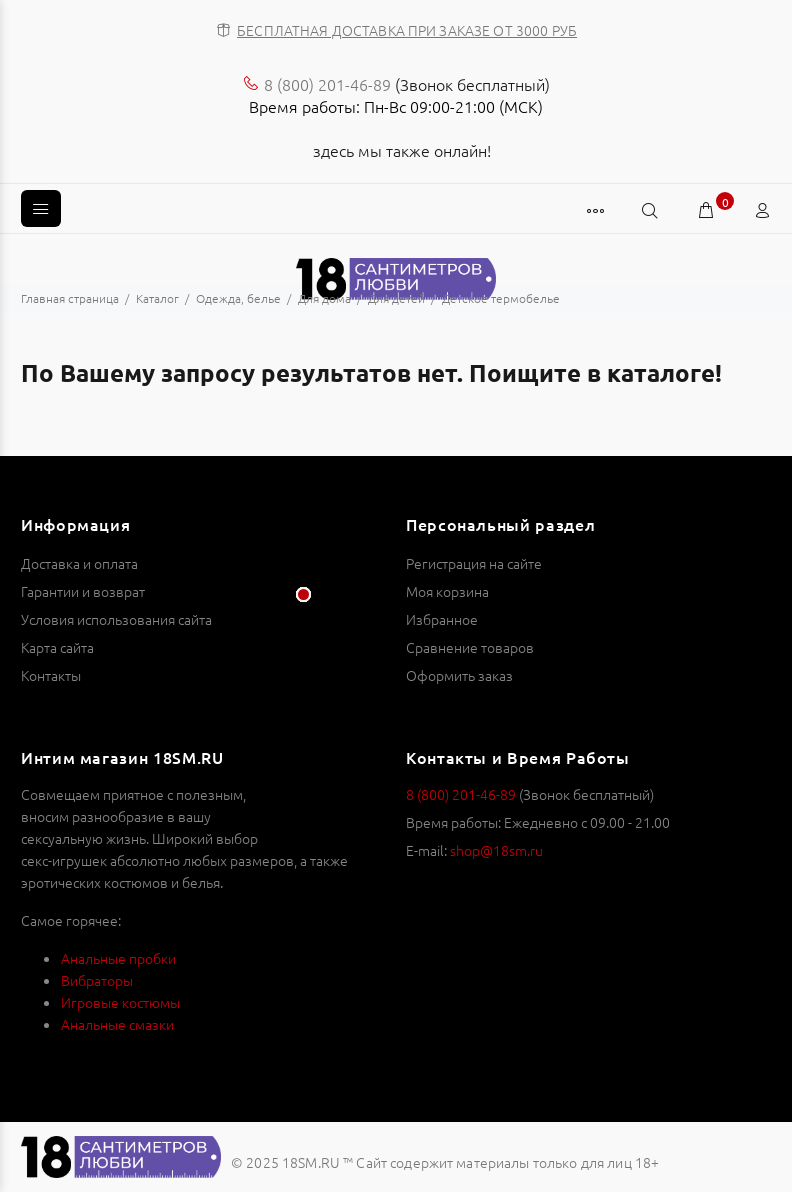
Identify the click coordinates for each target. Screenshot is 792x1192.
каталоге (661, 372)
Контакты (51, 675)
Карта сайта (57, 647)
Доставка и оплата (79, 563)
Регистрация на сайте (474, 563)
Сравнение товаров (470, 647)
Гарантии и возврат (83, 591)
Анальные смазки (117, 1024)
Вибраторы (97, 980)
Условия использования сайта (116, 619)
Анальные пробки (118, 958)
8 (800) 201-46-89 (327, 84)
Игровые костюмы (120, 1002)
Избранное (442, 619)
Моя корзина (447, 591)
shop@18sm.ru (496, 850)
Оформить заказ (459, 675)
